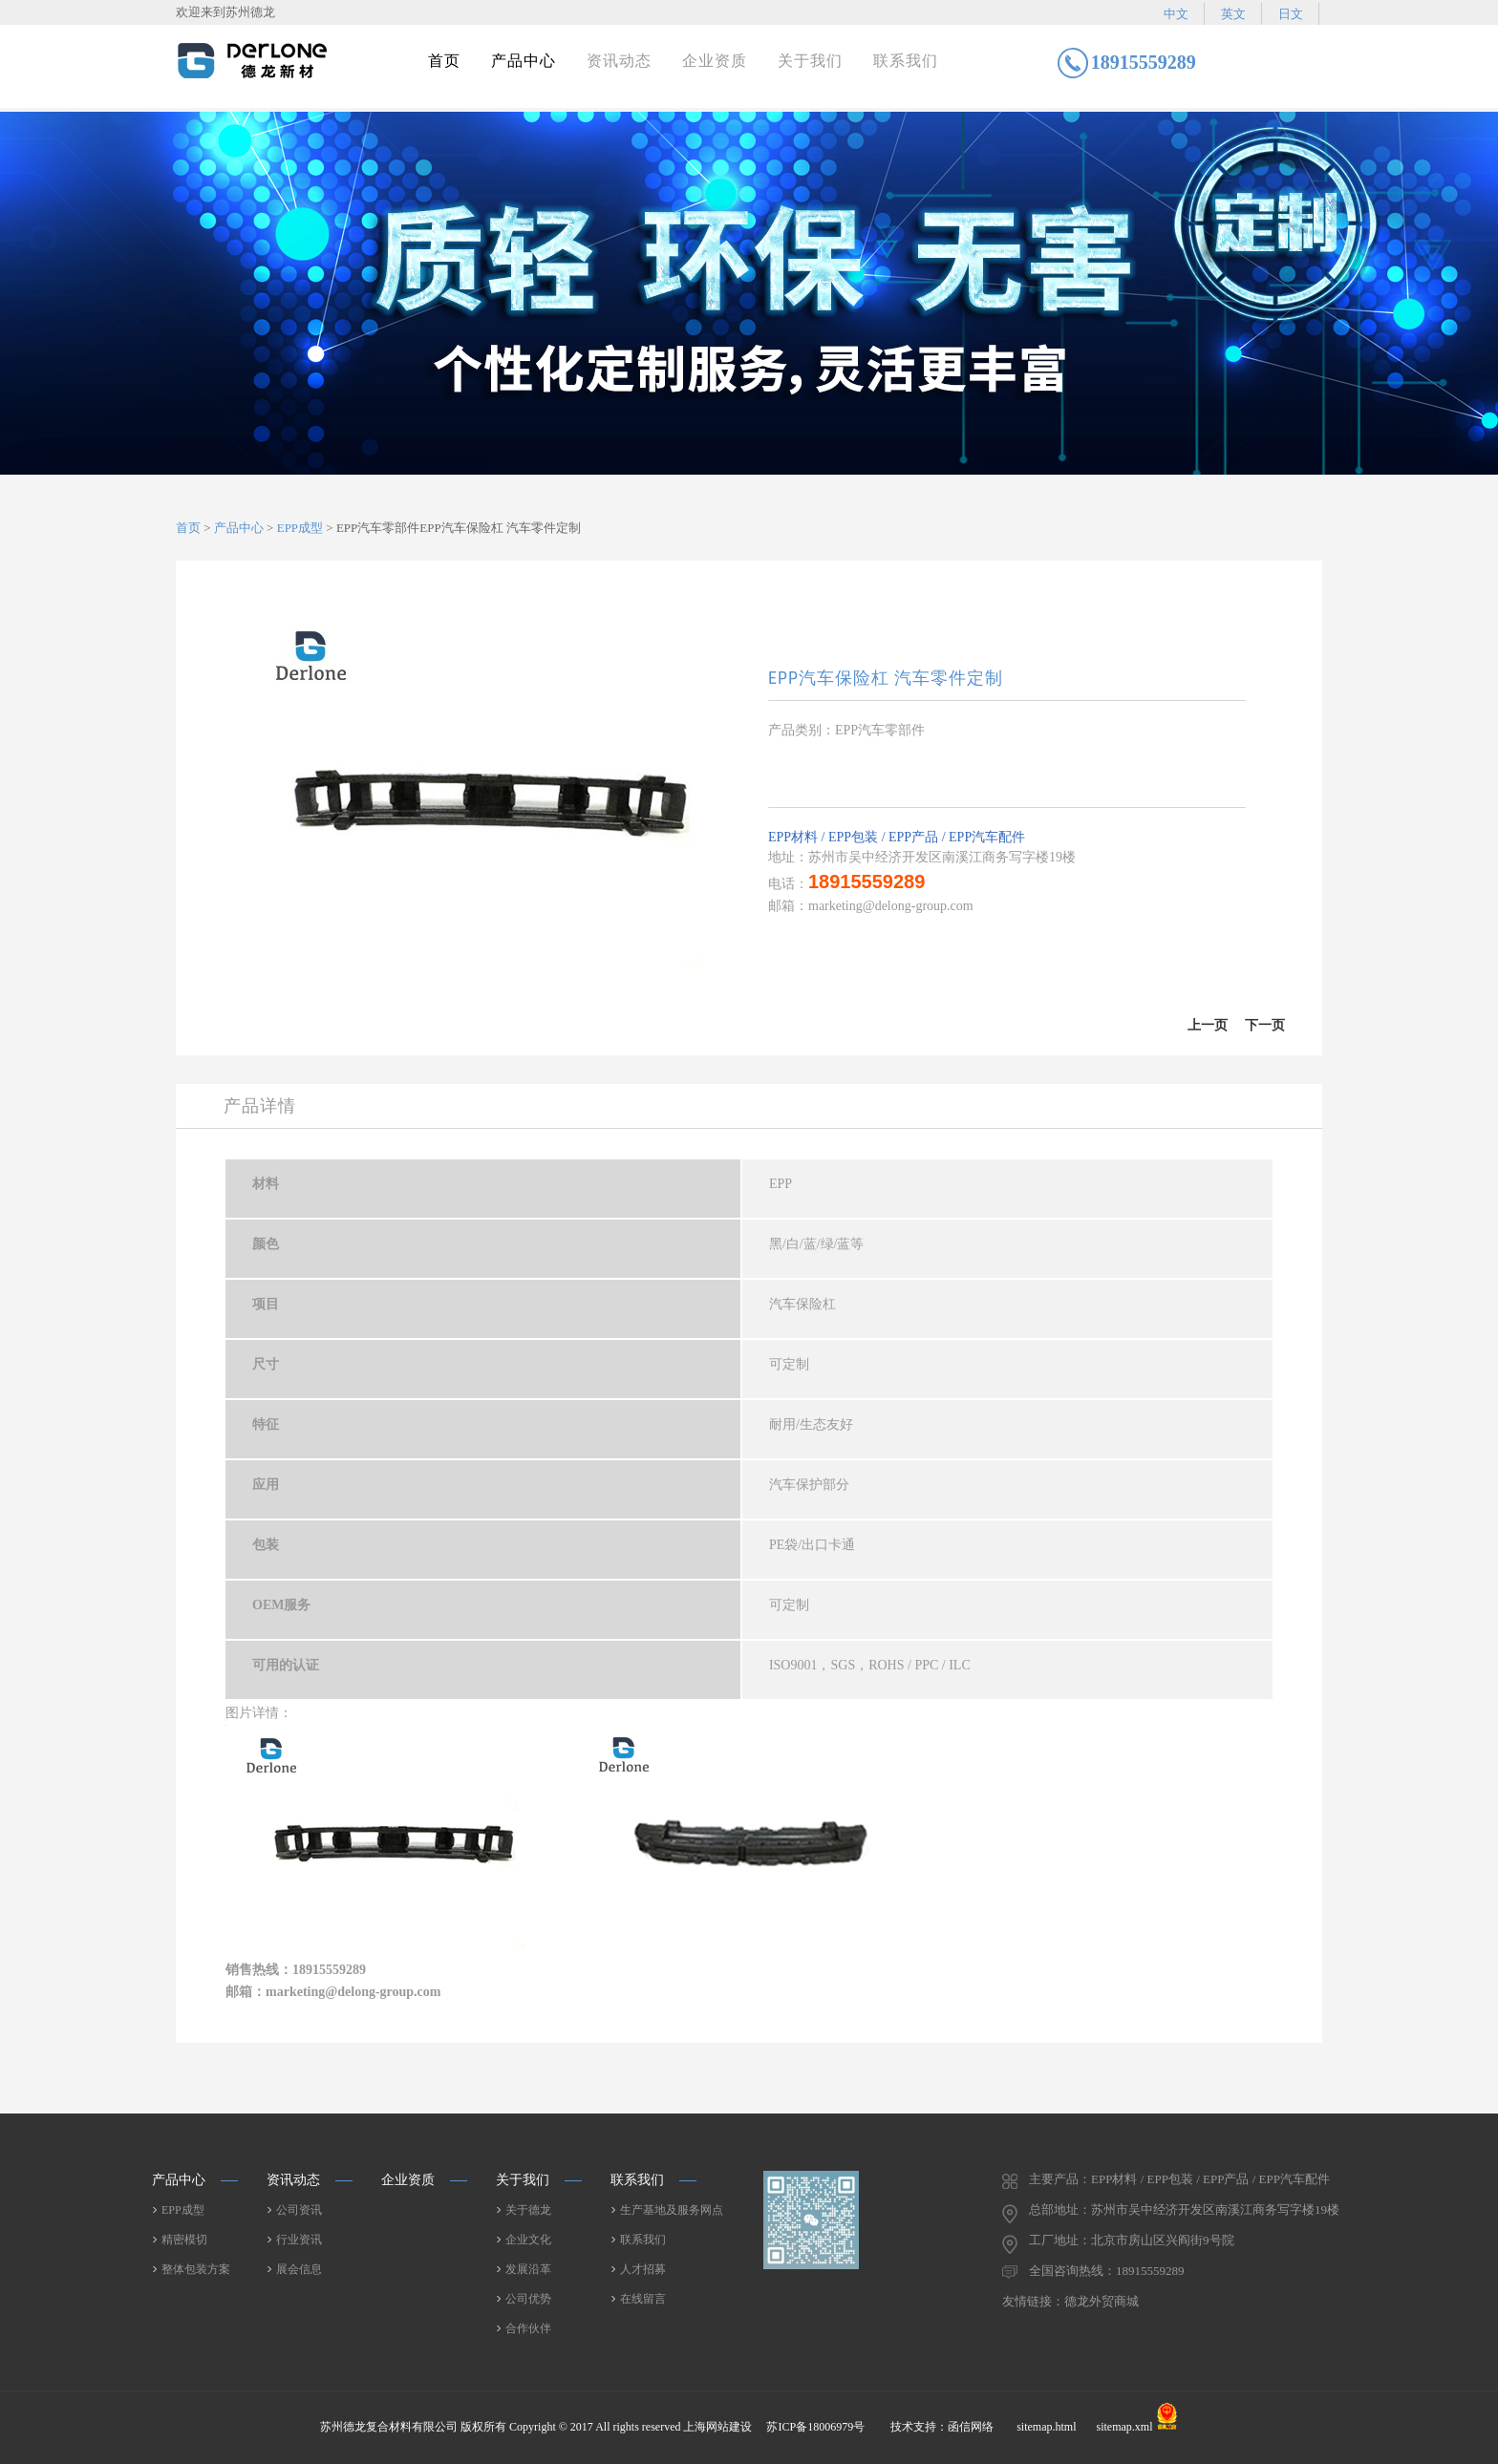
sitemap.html (1046, 2426)
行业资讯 (299, 2239)
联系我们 (905, 61)
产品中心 (523, 61)
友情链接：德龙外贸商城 (1070, 2301)
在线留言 (643, 2298)
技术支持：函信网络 (942, 2426)
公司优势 (528, 2298)
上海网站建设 (717, 2426)
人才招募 (643, 2269)
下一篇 (1265, 1036)
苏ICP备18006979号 (816, 2426)
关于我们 (810, 61)
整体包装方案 (195, 2269)
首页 (444, 61)
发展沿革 (528, 2269)
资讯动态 (619, 61)
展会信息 (299, 2269)
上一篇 (1207, 1036)
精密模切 (184, 2239)
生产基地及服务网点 (671, 2210)
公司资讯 (299, 2210)
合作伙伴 (528, 2328)
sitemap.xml (1125, 2426)
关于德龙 (528, 2210)
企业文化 (528, 2239)
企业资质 (714, 61)
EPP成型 (300, 527)
